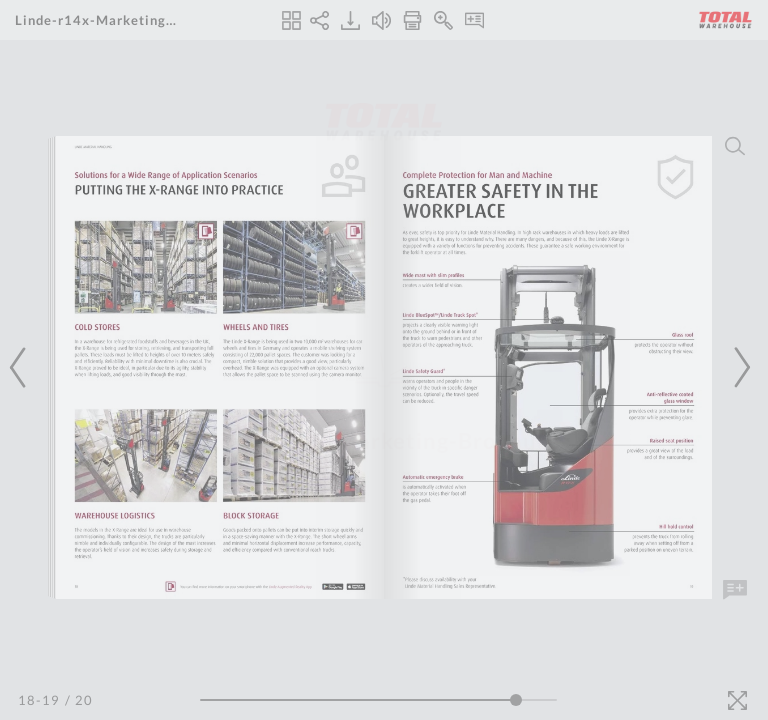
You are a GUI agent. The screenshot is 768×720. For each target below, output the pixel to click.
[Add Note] (735, 590)
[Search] (735, 146)
